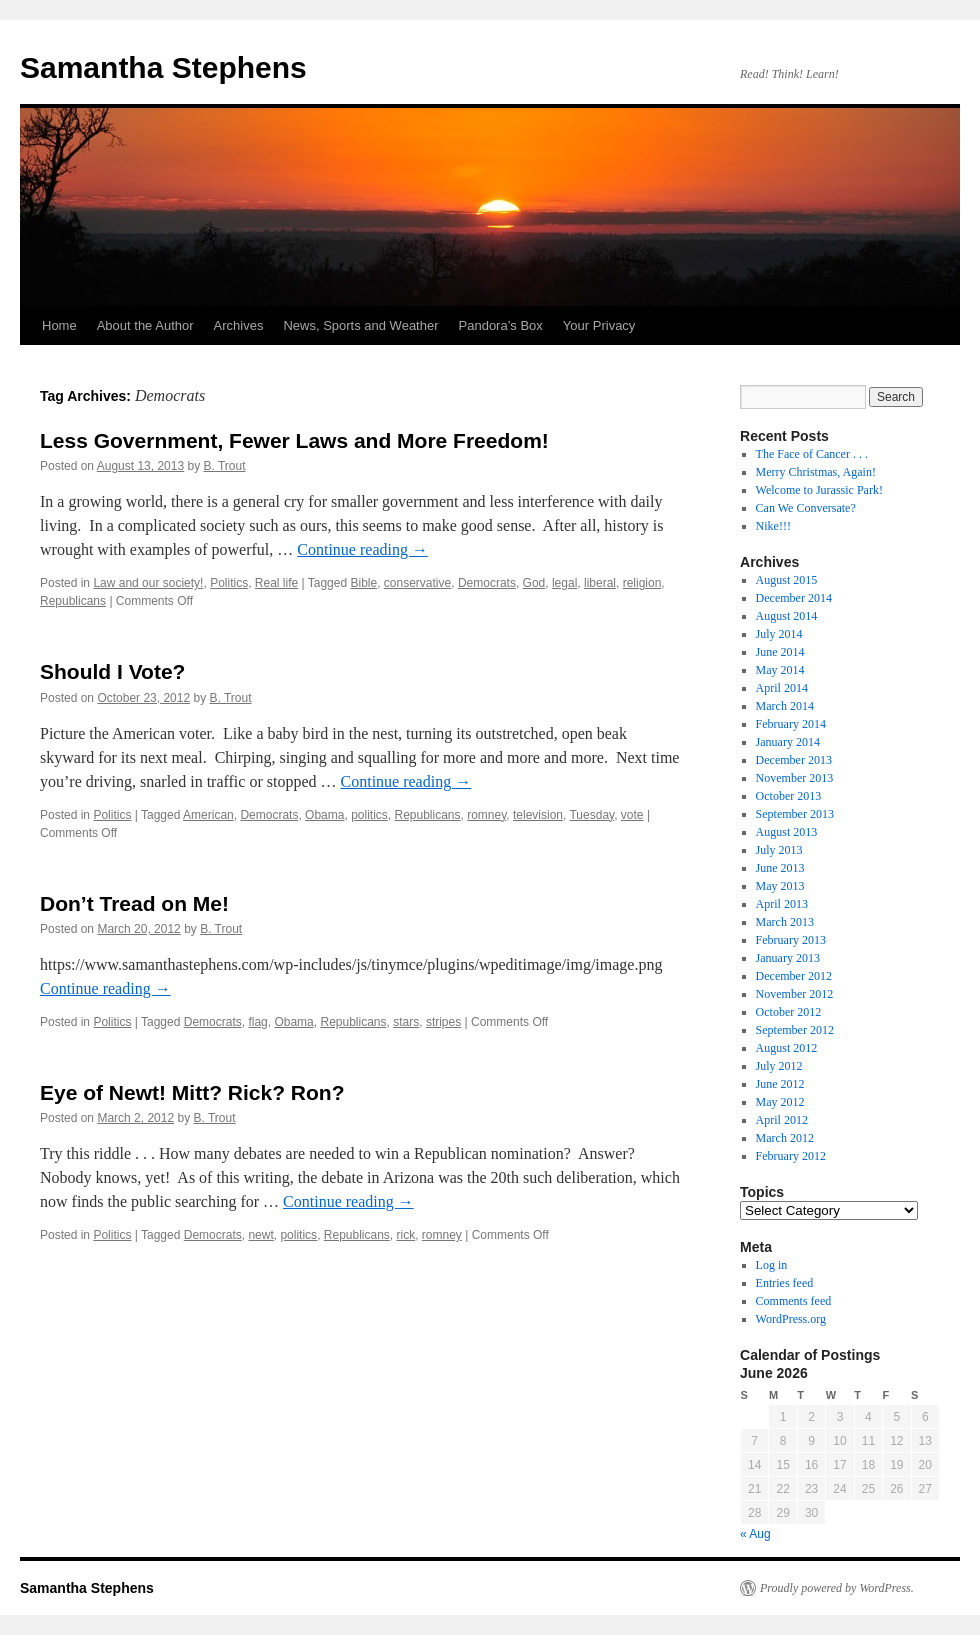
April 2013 (782, 904)
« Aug (755, 1534)
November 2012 (795, 994)
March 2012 (785, 1138)
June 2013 (780, 868)
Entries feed (785, 1283)
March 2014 (785, 706)
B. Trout (225, 466)
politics (369, 815)
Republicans (73, 601)
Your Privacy (599, 325)
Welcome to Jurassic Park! (819, 490)
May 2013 (780, 886)
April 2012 (782, 1120)
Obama (324, 815)
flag (257, 1022)
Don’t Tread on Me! (134, 903)
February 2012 (791, 1156)
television (538, 815)
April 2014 (782, 688)
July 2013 (779, 850)
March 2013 (785, 922)
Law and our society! (148, 583)
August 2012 (787, 1048)
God (534, 583)
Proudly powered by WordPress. (837, 1588)
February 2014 (791, 724)
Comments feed (794, 1301)
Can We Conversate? (806, 508)
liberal (600, 583)
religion (642, 583)
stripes (443, 1022)
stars (406, 1022)
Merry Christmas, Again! (816, 472)
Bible (363, 583)
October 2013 (789, 796)
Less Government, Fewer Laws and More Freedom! (294, 440)
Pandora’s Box (501, 325)
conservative (417, 583)
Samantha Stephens (163, 67)
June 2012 (780, 1084)
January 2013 (788, 958)
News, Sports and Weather (360, 325)
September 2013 (795, 814)
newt (260, 1235)
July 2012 (779, 1066)
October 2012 (789, 1012)
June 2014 (780, 652)
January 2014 (788, 742)
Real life (276, 583)
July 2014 (779, 634)
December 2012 (794, 976)
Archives (239, 325)
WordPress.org (791, 1319)
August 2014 (787, 616)
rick (406, 1235)
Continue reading (362, 549)
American (208, 815)
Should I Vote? (112, 671)
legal (564, 583)
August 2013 (787, 832)
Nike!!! (773, 526)
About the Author (145, 325)
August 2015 (787, 580)
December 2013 (794, 760)
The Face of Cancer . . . (812, 454)
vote (632, 815)
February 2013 (791, 940)
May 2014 (780, 670)
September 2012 (795, 1030)
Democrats (487, 583)
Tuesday (591, 815)
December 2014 (794, 598)
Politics (229, 583)
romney (486, 815)
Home (59, 325)
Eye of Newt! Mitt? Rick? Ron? (192, 1092)
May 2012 (780, 1102)
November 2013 (795, 778)
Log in (772, 1265)
